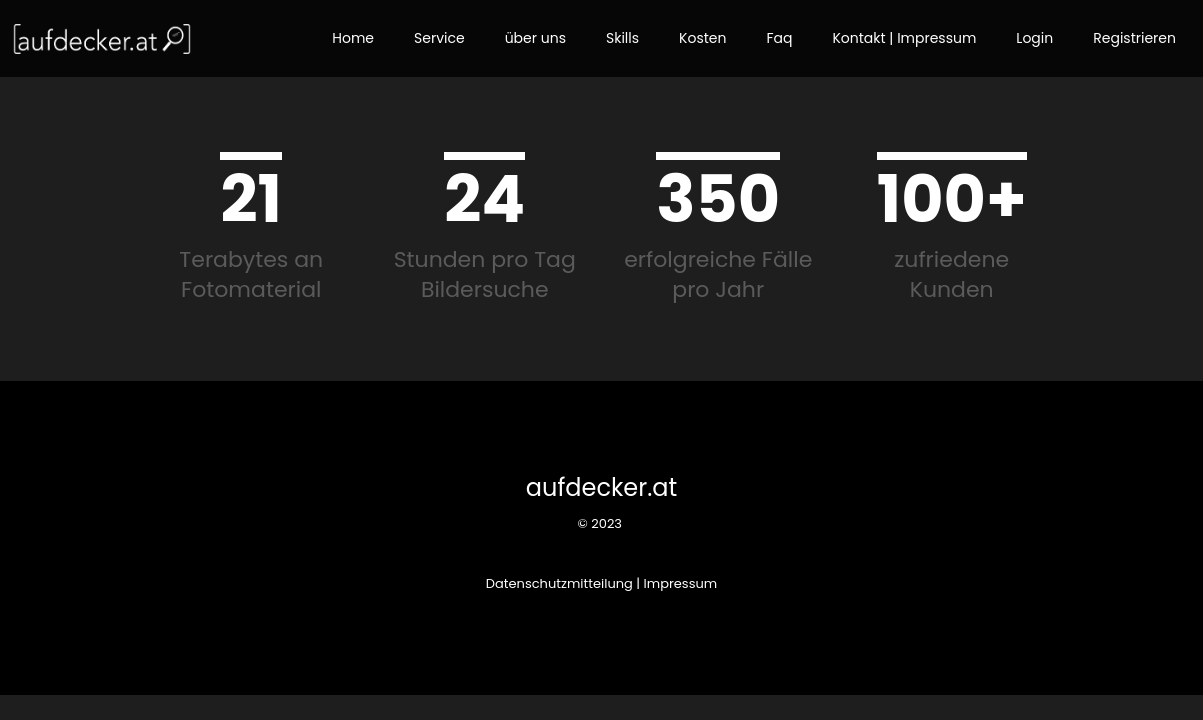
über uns (535, 38)
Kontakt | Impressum (904, 38)
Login (1034, 38)
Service (439, 38)
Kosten (702, 38)
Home (353, 38)
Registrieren (1134, 38)
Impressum (681, 583)
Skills (622, 38)
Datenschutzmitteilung (559, 583)
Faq (779, 38)
